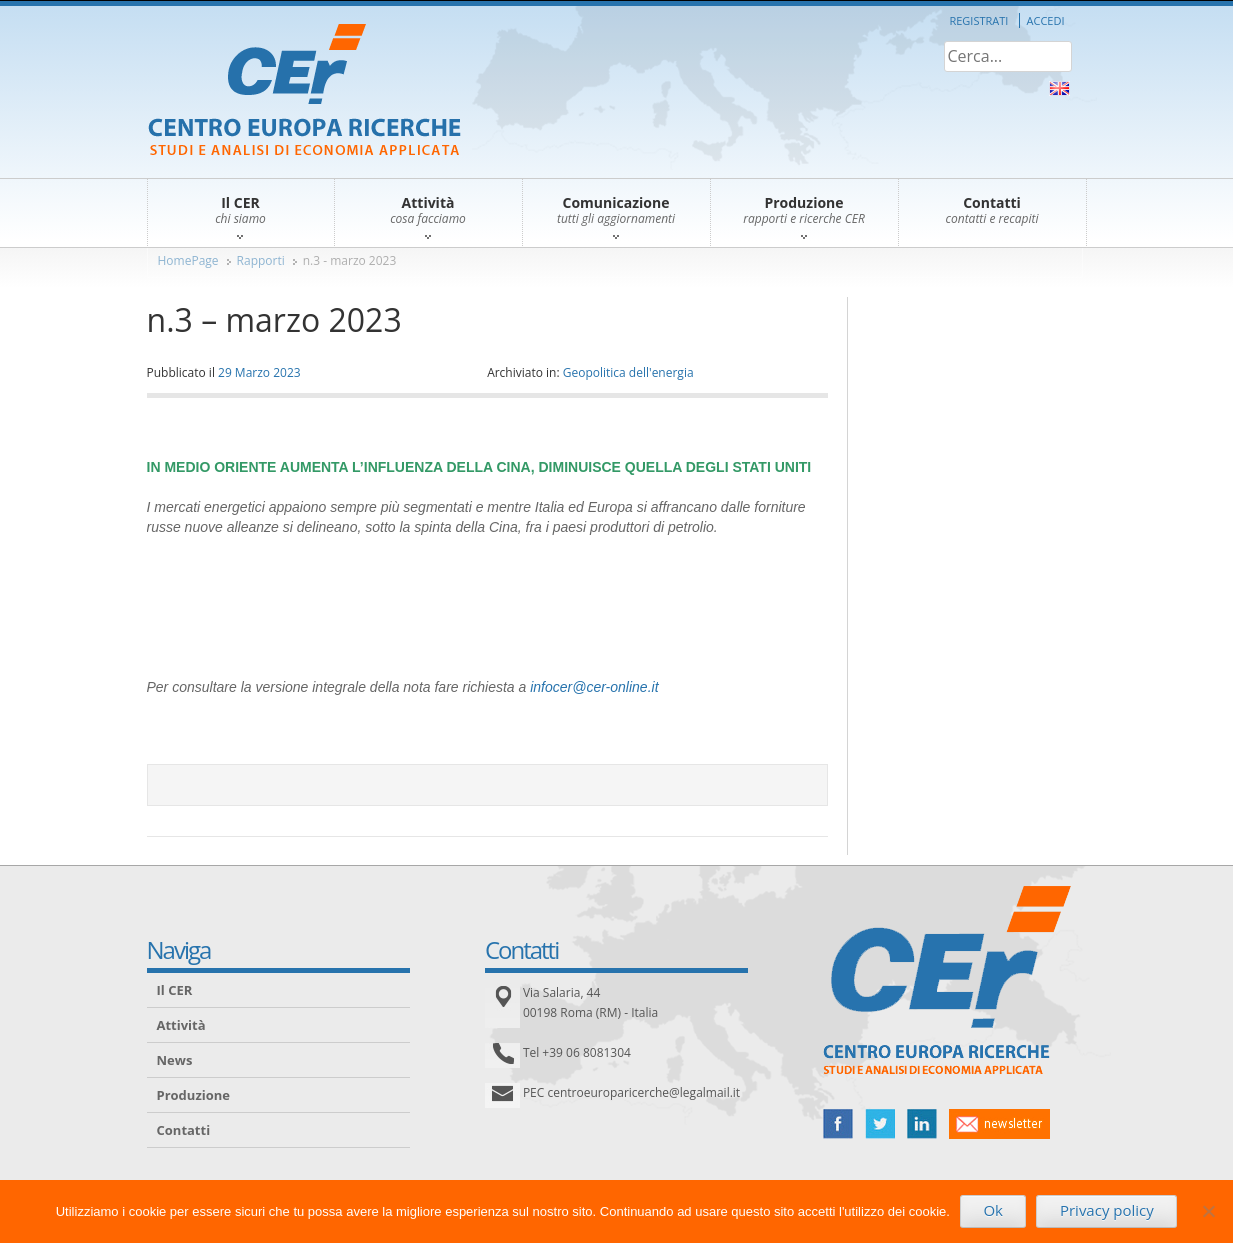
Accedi (1046, 20)
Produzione (193, 1095)
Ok (993, 1210)
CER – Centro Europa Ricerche (304, 91)
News (175, 1060)
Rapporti (261, 260)
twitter (880, 1124)
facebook (838, 1124)
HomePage (188, 260)
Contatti (184, 1130)
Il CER (175, 990)
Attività (181, 1025)
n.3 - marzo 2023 (350, 260)
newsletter (999, 1124)
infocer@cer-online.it (594, 687)
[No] (1208, 1211)
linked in (922, 1124)
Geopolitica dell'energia (628, 372)
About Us (1059, 88)
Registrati (978, 20)
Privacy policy (1107, 1210)
